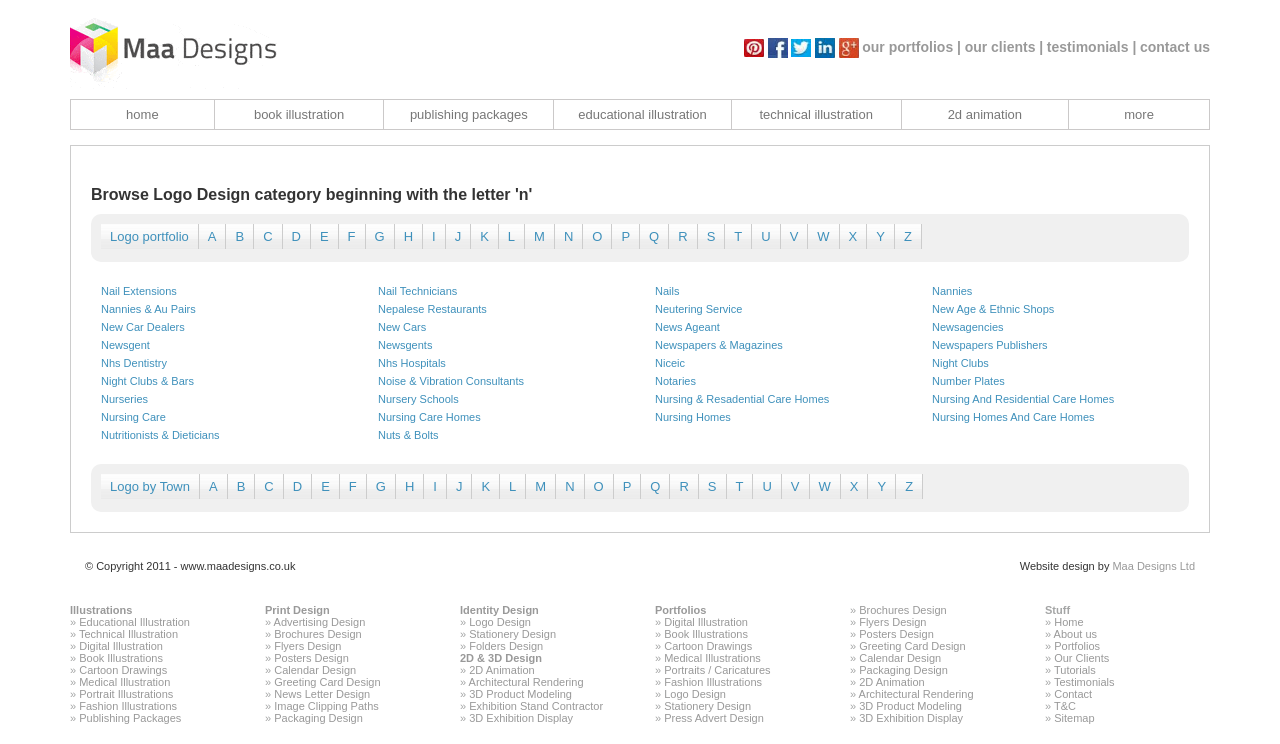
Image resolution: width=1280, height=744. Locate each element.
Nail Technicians (417, 291)
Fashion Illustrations (128, 706)
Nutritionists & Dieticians (160, 435)
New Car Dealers (143, 327)
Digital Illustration (121, 646)
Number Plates (968, 381)
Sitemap (1074, 718)
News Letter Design (322, 694)
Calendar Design (315, 670)
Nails (667, 291)
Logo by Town (150, 486)
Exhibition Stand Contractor (536, 706)
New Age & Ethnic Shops (993, 309)
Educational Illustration (134, 622)
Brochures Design (317, 634)
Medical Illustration (124, 682)
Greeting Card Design (327, 682)
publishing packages (469, 114)
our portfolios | (911, 47)
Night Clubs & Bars (147, 381)
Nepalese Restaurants (432, 309)
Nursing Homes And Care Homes (1013, 417)
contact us (1175, 47)
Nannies (952, 291)
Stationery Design (512, 634)
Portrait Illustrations (126, 694)
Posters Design (311, 658)
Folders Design (506, 646)
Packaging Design (318, 718)
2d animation (985, 114)
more (1139, 114)
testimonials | (1092, 47)
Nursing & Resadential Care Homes (742, 399)
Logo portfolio (149, 236)
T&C (1065, 706)
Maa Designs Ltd (1153, 566)
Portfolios (680, 610)
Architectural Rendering (526, 682)
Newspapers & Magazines (719, 345)
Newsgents (405, 345)
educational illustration (642, 114)
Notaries (675, 381)
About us (1075, 634)
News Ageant (687, 327)
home (142, 114)
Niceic (670, 363)
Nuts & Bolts (408, 435)
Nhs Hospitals (412, 363)
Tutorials (1075, 670)
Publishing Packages (130, 718)
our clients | (1004, 47)
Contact (1073, 694)
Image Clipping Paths (326, 706)
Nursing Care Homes (429, 417)
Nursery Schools (418, 399)
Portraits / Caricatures (717, 670)
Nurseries (124, 399)
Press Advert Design (714, 718)
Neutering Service (698, 309)
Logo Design (500, 622)
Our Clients (1081, 658)
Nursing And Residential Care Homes (1023, 399)
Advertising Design (320, 622)
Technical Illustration (128, 634)
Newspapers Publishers (990, 345)
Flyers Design (307, 646)
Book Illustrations (121, 658)
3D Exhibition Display (521, 718)
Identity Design (499, 610)
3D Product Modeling (520, 694)
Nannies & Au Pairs (148, 309)
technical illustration (815, 114)
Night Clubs (960, 363)
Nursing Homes (693, 417)
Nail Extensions (139, 291)
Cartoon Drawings (123, 670)
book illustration (299, 114)
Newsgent (125, 345)
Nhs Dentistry (134, 363)
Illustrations (101, 610)
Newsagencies (968, 327)
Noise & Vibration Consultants (451, 381)
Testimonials (1084, 682)
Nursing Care (133, 417)
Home (1068, 622)
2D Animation (501, 670)
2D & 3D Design (501, 658)
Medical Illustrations (712, 658)
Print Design (297, 610)
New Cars (402, 327)
